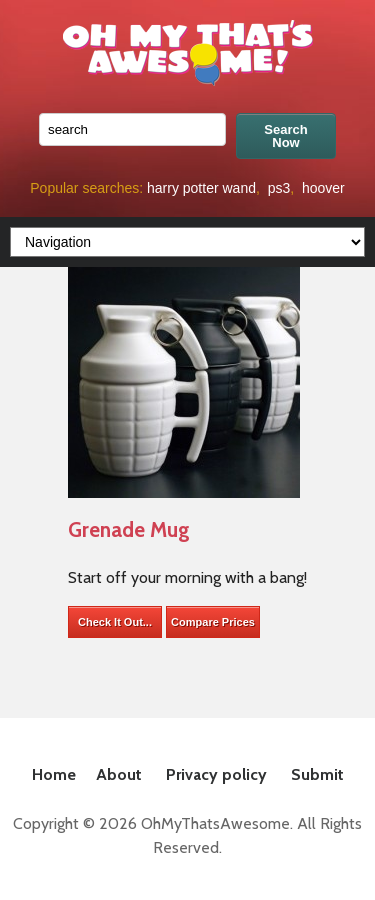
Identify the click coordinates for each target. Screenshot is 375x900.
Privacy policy (216, 774)
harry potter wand (201, 188)
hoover (323, 188)
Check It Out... (115, 622)
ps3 (279, 188)
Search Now (285, 136)
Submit (317, 774)
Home (54, 774)
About (119, 774)
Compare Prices (213, 622)
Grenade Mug (129, 529)
